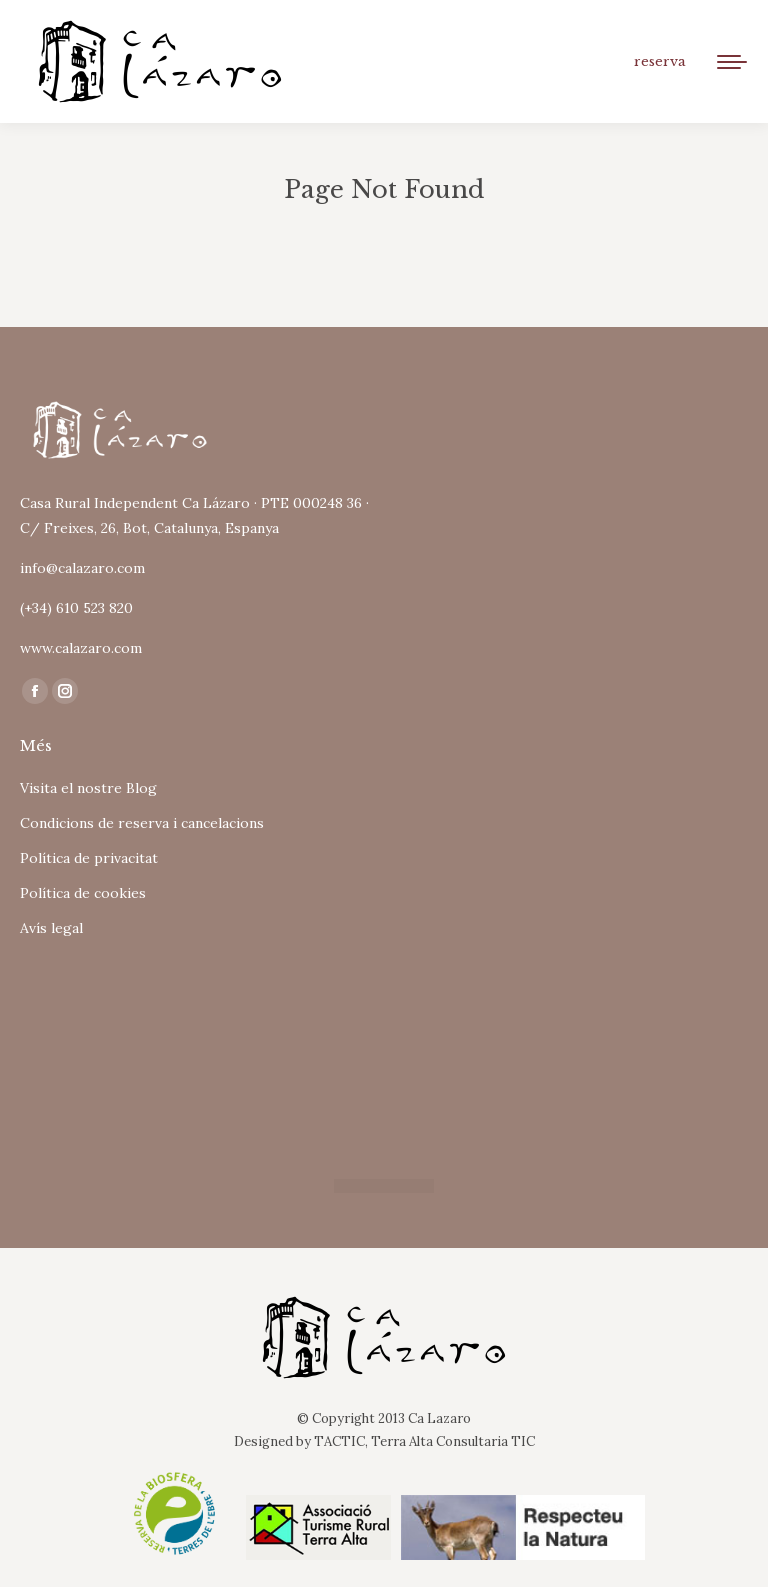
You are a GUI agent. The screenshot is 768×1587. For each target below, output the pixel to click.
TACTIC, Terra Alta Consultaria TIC (424, 1441)
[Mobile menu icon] (732, 62)
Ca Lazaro (439, 1418)
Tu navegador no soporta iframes (230, 1051)
